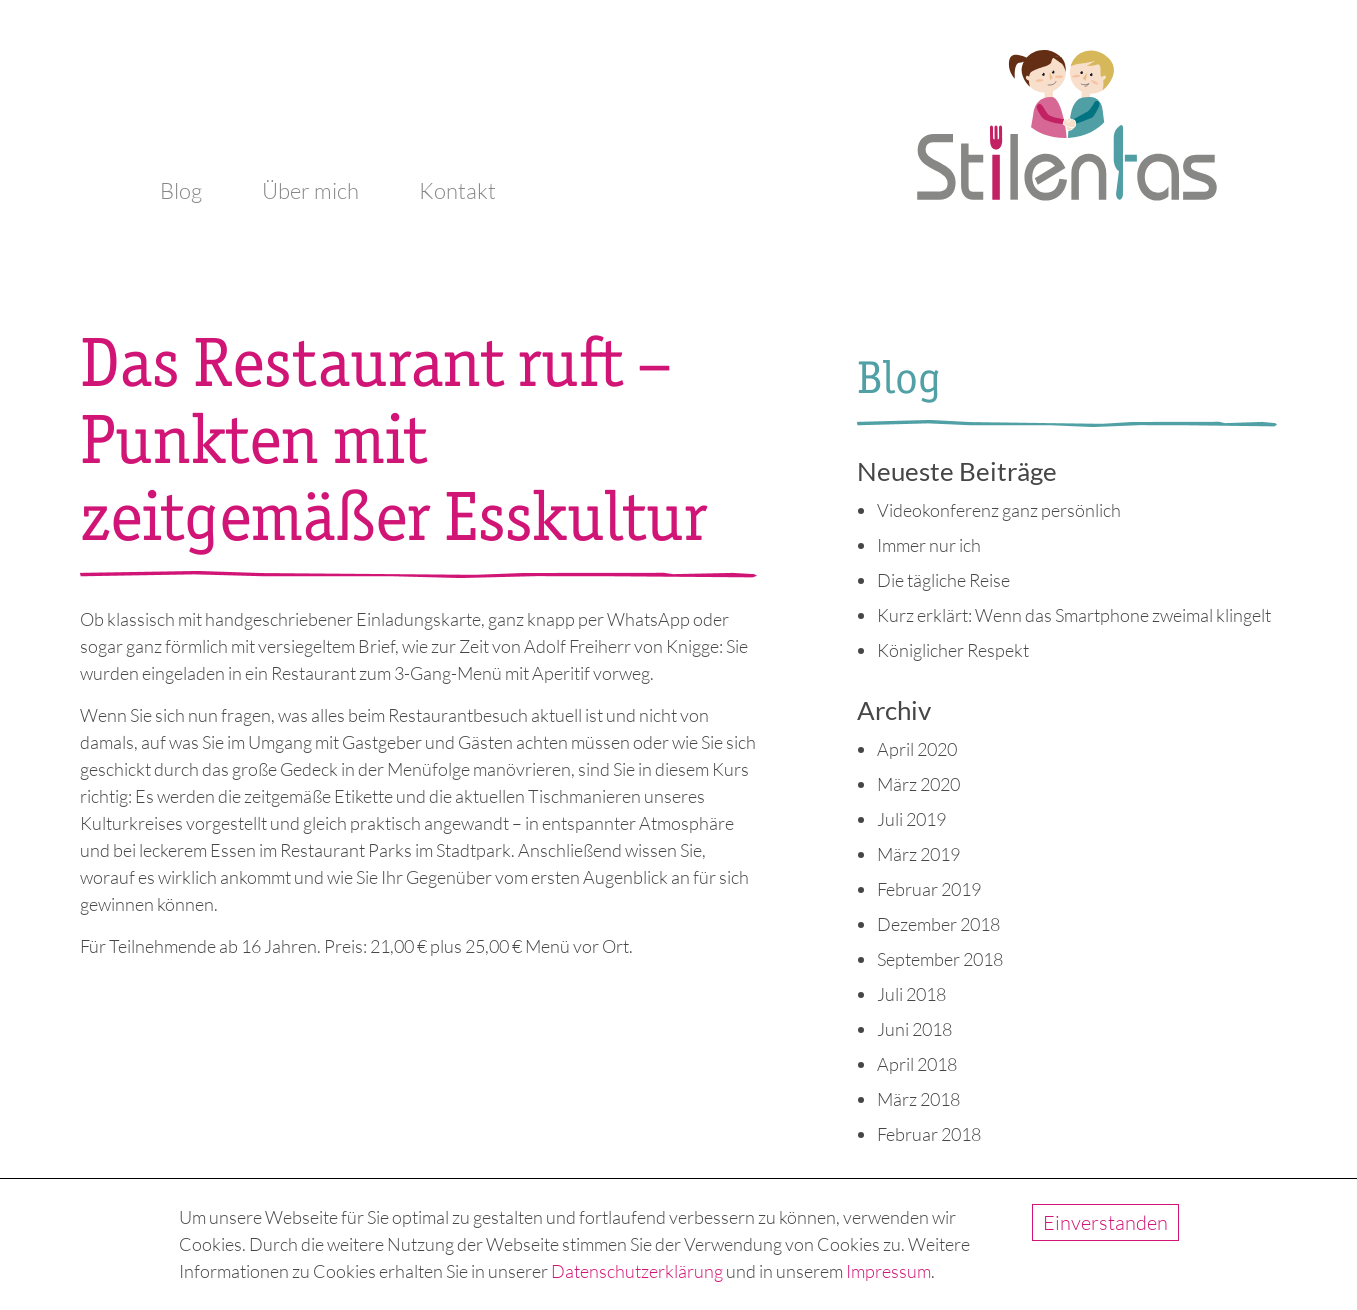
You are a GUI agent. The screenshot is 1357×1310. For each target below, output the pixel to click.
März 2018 (918, 1099)
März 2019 (918, 854)
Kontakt (457, 190)
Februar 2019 (929, 889)
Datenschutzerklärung (637, 1271)
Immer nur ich (929, 545)
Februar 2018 (929, 1134)
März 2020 (918, 784)
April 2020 (917, 749)
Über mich (310, 190)
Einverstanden (1105, 1222)
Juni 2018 (914, 1029)
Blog (181, 190)
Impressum (888, 1271)
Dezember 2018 (938, 924)
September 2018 (940, 959)
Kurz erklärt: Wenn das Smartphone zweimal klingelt (1074, 615)
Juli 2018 (911, 994)
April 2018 (917, 1064)
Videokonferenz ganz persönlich (999, 510)
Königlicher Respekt (953, 650)
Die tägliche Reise (943, 580)
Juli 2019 (911, 819)
